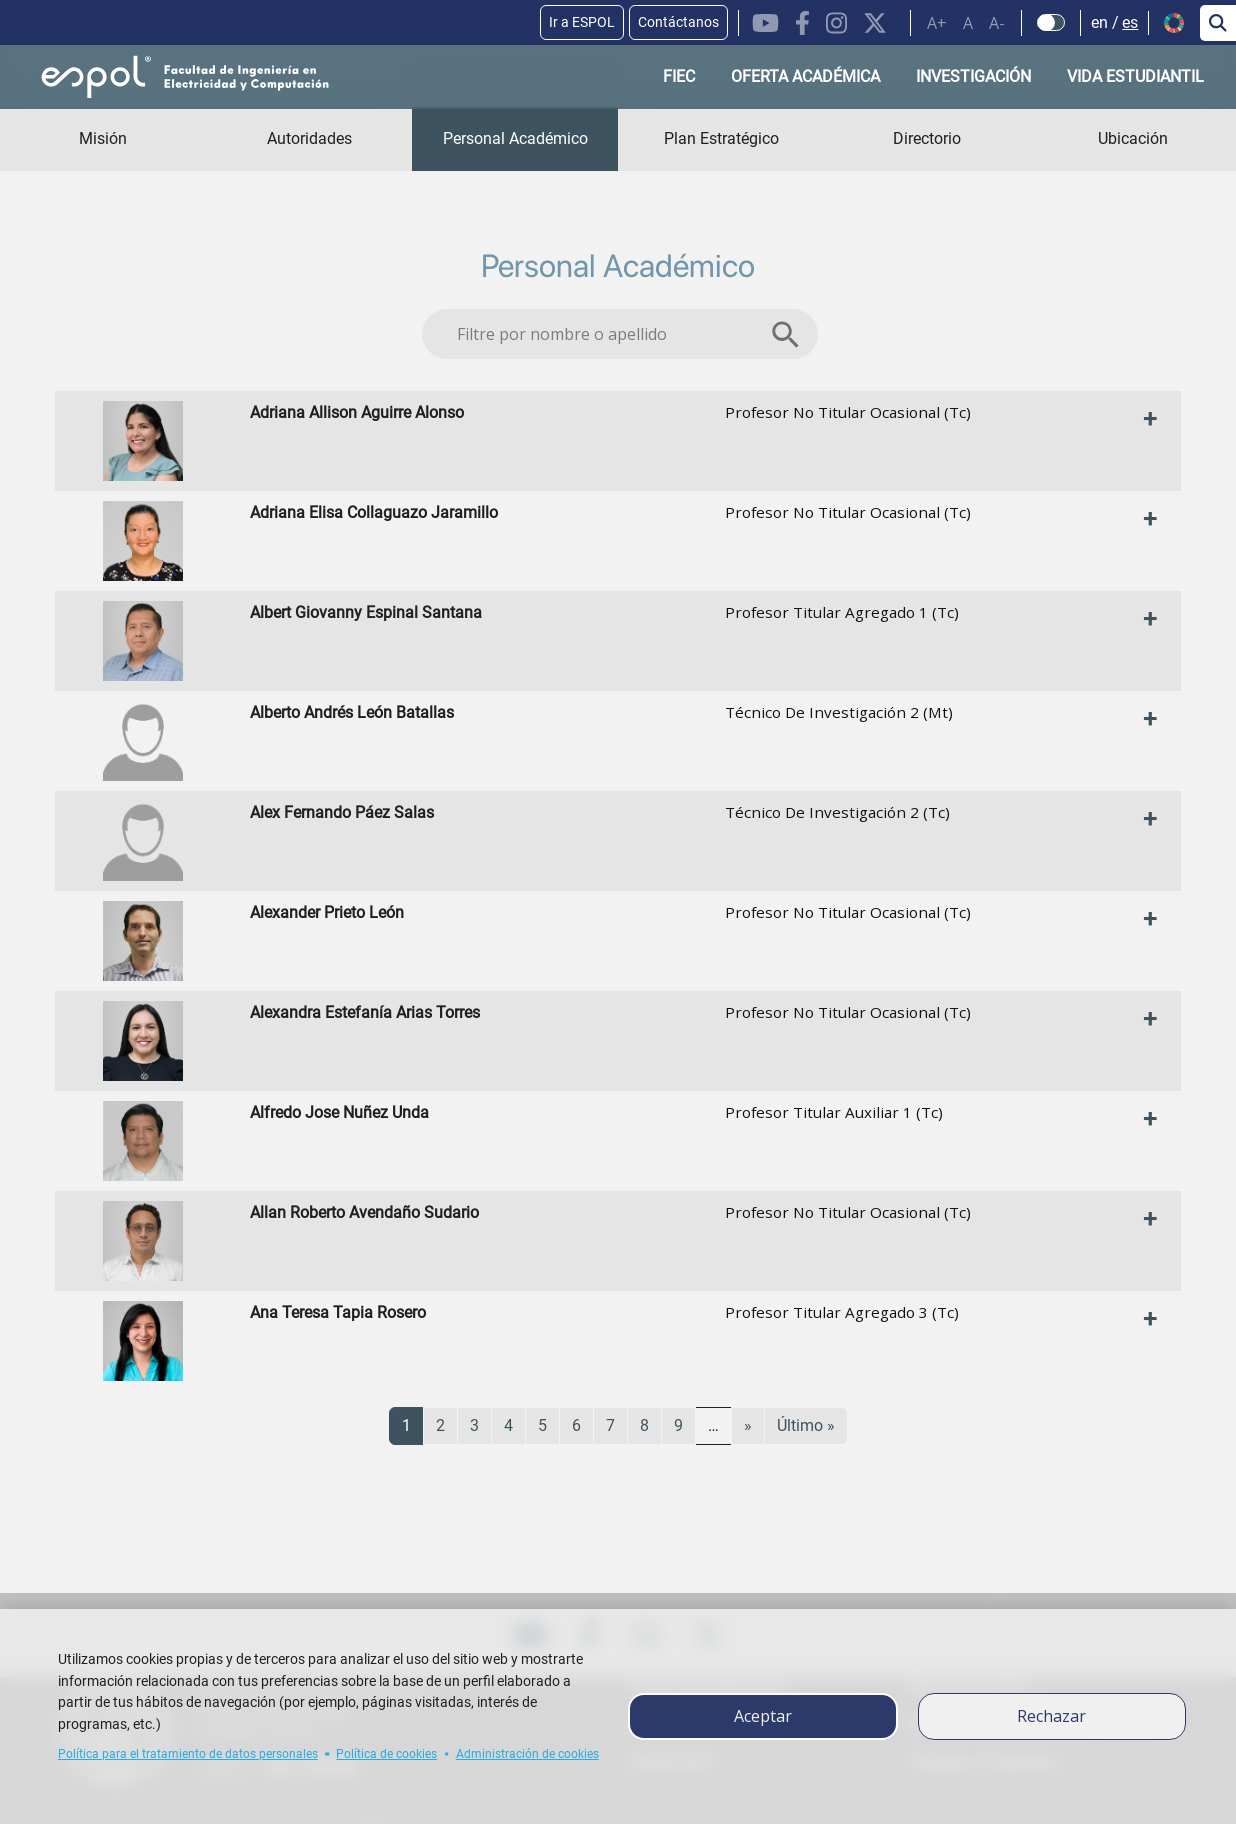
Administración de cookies (527, 1754)
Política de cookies (386, 1754)
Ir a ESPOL (582, 22)
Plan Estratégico (721, 138)
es (1130, 22)
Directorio (927, 138)
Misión (103, 138)
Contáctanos (678, 22)
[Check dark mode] (1051, 23)
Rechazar (1051, 1716)
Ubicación (1133, 138)
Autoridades (309, 138)
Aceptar (763, 1716)
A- (997, 23)
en (1099, 22)
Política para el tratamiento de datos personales (188, 1754)
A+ (937, 23)
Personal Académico (515, 138)
